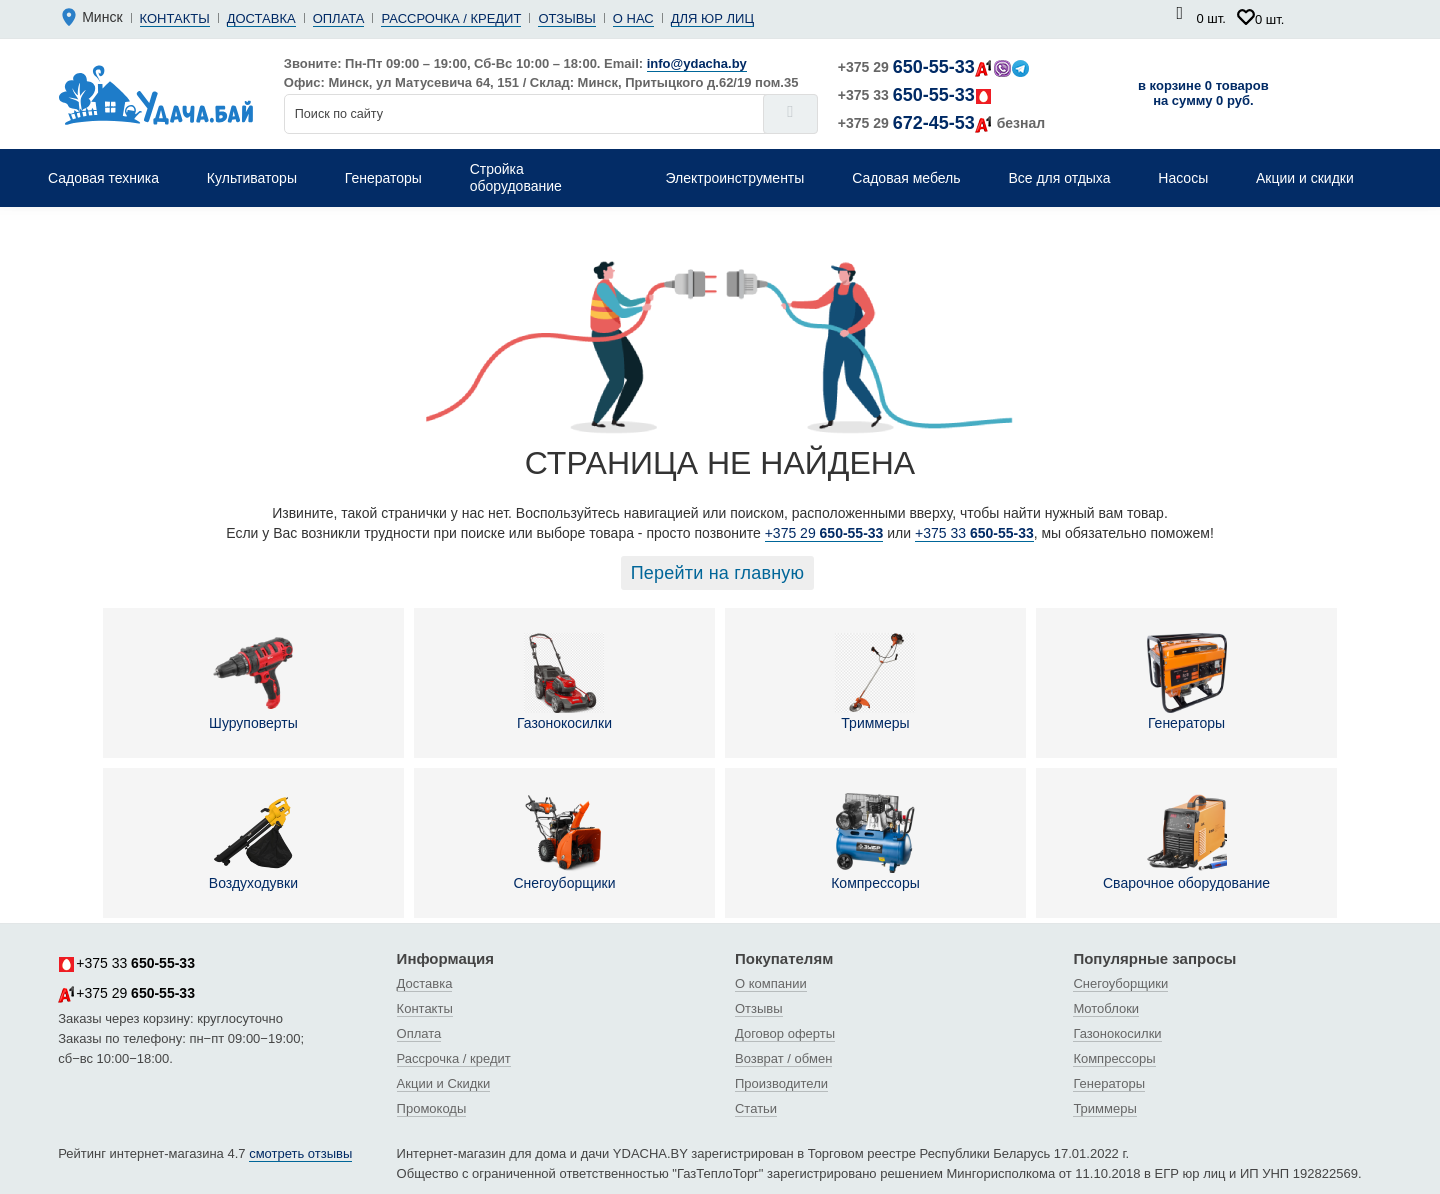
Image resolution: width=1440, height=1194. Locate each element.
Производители (781, 1083)
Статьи (756, 1108)
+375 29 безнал (941, 123)
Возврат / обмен (783, 1058)
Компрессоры (875, 842)
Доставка (261, 18)
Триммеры (875, 682)
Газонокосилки (564, 682)
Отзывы (566, 18)
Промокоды (432, 1108)
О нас (633, 18)
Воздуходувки (253, 842)
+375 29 (933, 67)
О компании (771, 983)
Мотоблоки (1106, 1008)
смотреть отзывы (300, 1153)
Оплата (339, 18)
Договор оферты (785, 1033)
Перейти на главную (718, 573)
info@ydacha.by (697, 63)
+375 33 (915, 95)
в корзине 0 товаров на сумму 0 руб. (1203, 93)
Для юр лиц (712, 18)
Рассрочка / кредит (451, 18)
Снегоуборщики (564, 842)
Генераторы (1187, 682)
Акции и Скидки (444, 1083)
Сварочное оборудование (1186, 842)
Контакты (175, 18)
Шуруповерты (253, 682)
